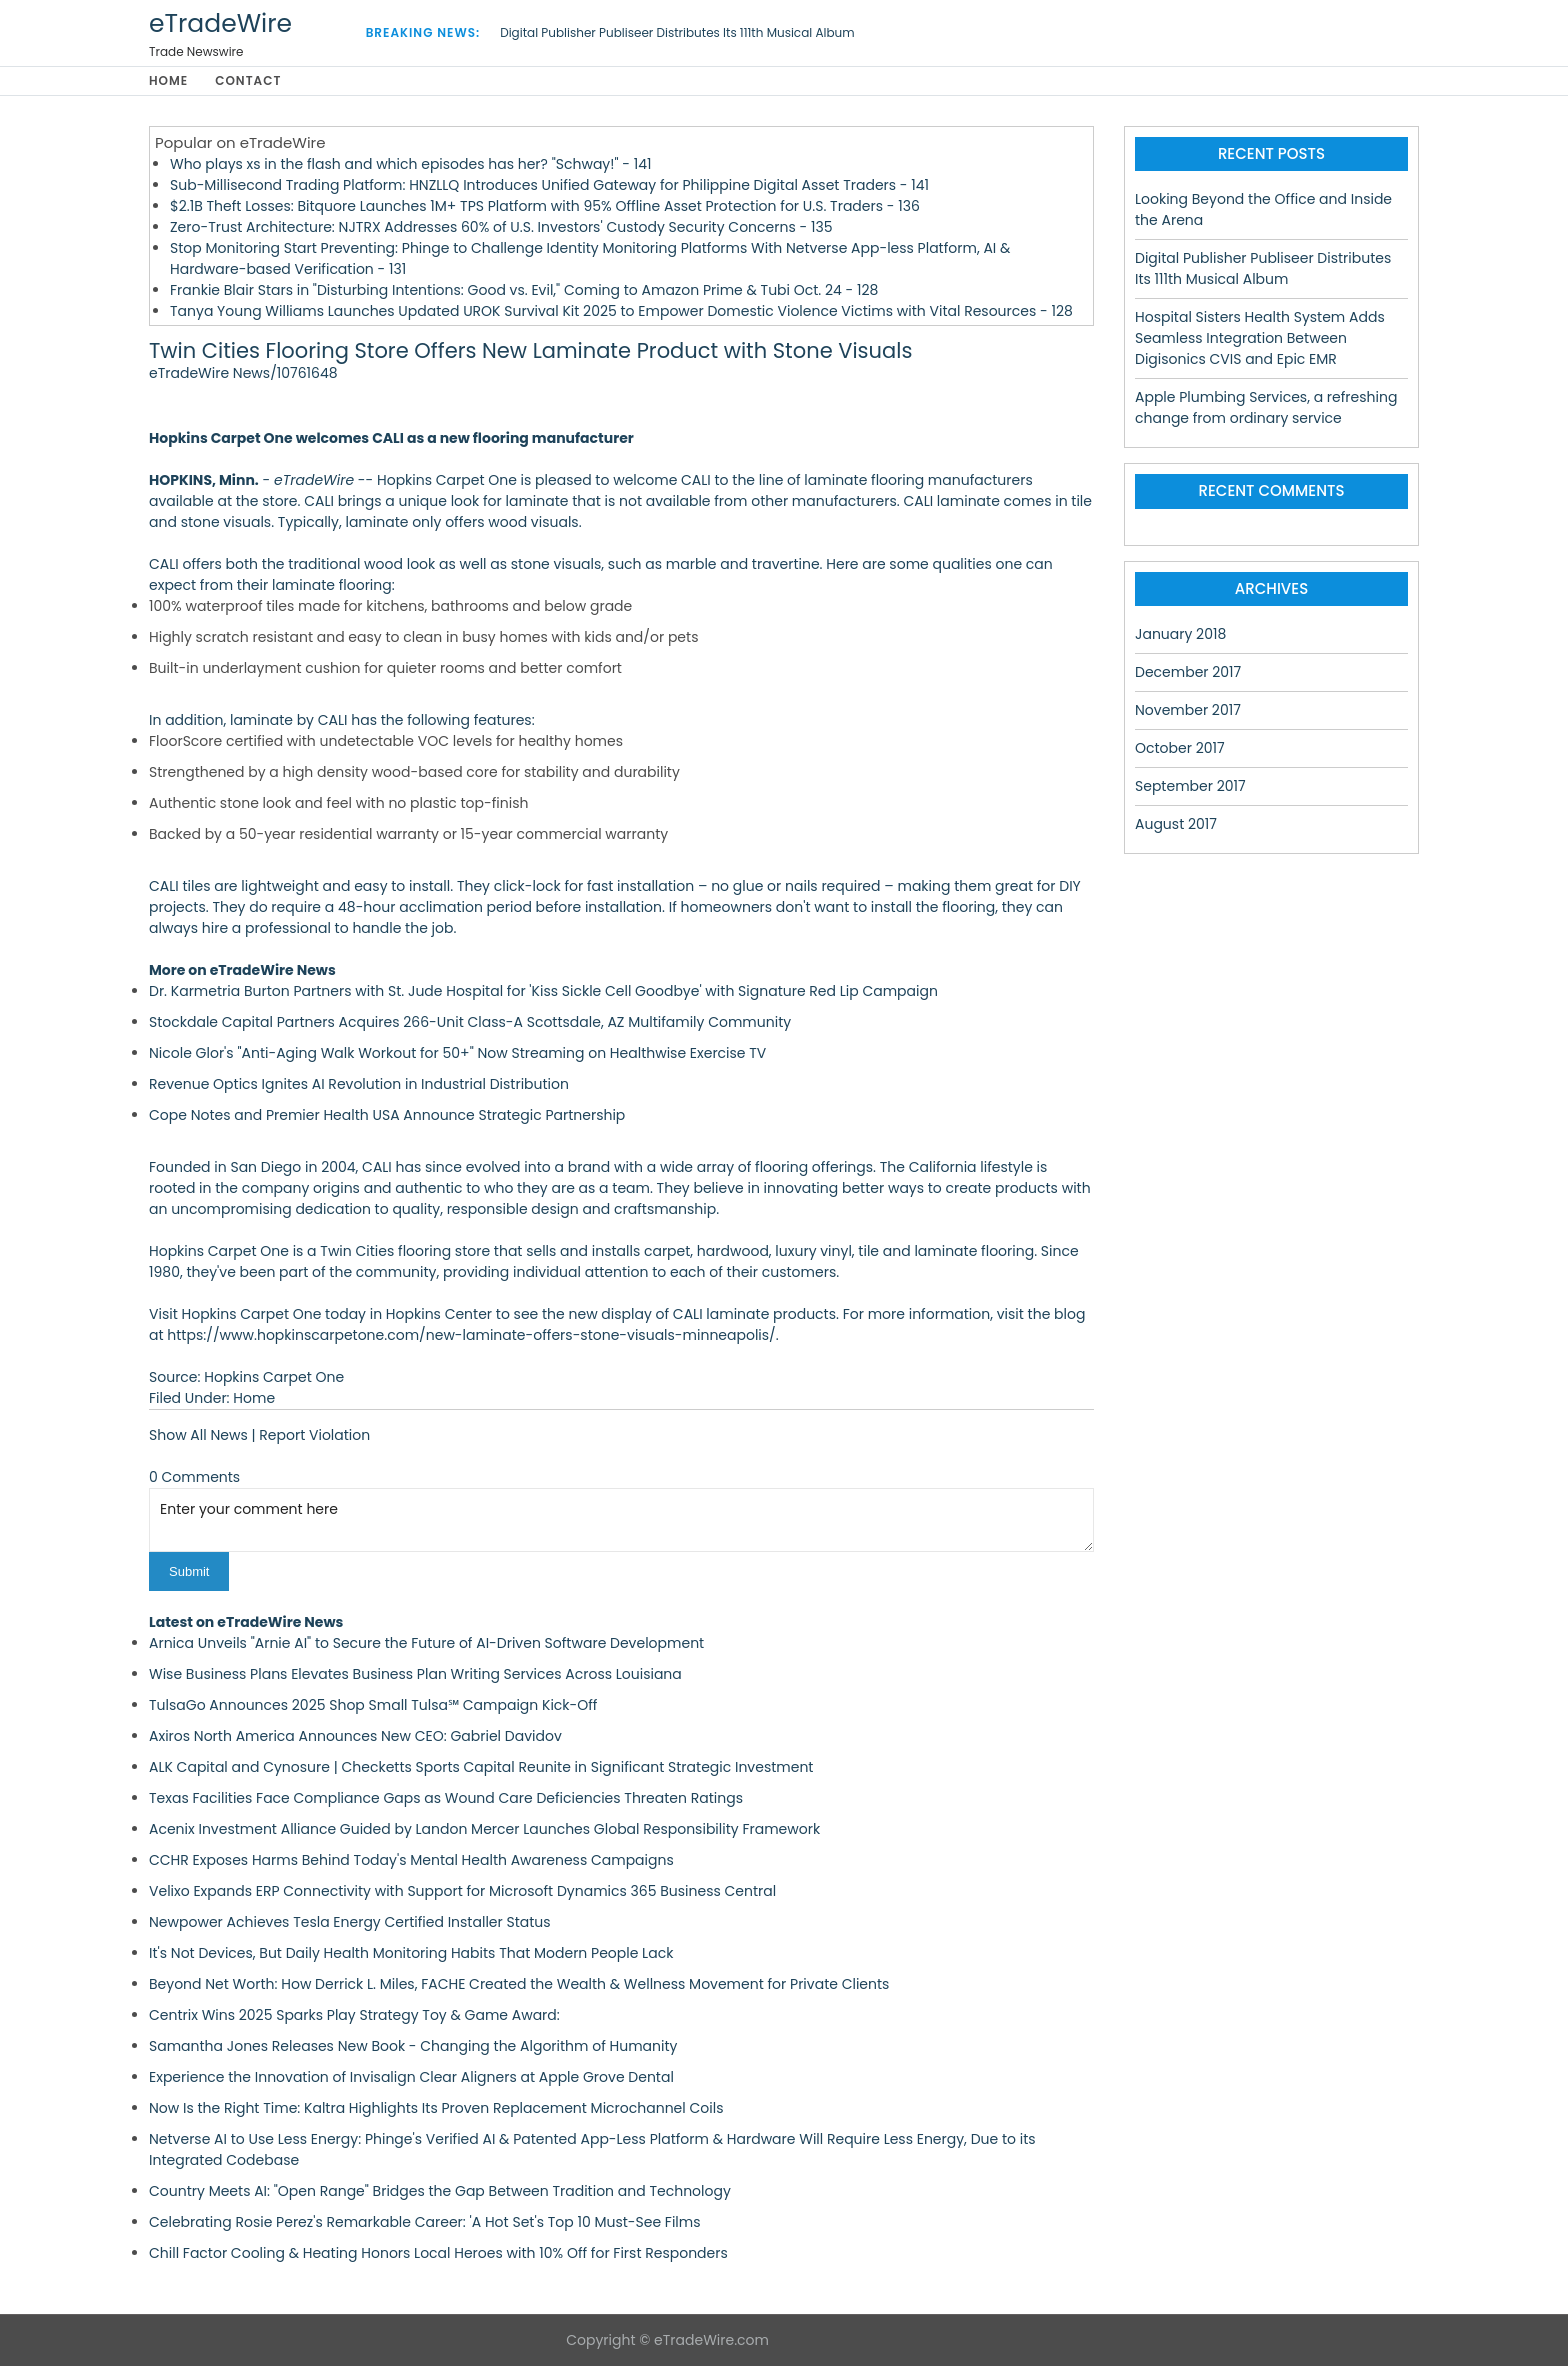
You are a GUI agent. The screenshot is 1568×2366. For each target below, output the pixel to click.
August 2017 (1176, 824)
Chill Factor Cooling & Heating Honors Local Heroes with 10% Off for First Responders (438, 2253)
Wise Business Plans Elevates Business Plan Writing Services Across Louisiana (415, 1674)
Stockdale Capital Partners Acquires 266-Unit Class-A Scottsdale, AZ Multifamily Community (470, 1022)
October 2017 (1180, 748)
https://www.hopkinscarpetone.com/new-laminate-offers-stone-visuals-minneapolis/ (471, 1335)
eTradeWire (220, 23)
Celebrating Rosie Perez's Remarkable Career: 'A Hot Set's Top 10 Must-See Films (425, 2222)
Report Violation (314, 1435)
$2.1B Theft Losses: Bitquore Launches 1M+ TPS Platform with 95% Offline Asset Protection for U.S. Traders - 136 (545, 206)
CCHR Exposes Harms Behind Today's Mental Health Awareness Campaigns (411, 1860)
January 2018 (1180, 634)
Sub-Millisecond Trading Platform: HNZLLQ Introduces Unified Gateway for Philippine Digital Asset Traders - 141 (549, 185)
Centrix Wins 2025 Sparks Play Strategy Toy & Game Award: (354, 2015)
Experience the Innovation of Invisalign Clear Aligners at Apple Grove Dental (411, 2077)
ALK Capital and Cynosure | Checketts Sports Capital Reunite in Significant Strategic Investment (481, 1767)
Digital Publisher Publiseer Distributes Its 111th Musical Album (677, 32)
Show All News (198, 1435)
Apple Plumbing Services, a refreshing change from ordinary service (1266, 407)
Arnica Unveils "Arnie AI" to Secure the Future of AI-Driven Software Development (426, 1643)
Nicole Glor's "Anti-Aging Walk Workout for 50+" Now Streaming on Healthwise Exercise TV (457, 1053)
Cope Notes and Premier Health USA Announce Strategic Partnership (387, 1115)
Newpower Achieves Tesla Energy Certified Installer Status (350, 1922)
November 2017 (1188, 710)
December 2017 (1188, 672)
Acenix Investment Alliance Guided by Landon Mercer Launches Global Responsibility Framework (484, 1829)
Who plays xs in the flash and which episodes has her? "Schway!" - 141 (410, 164)
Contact (248, 80)
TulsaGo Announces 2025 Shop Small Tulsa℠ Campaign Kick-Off (373, 1705)
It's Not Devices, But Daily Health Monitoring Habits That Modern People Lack (411, 1953)
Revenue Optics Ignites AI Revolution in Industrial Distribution (359, 1084)
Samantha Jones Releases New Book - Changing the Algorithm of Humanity (413, 2046)
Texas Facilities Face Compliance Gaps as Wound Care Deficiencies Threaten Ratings (446, 1798)
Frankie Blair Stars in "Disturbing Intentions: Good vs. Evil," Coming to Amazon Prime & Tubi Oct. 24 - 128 (524, 290)
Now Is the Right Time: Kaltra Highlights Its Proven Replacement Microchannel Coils (436, 2108)
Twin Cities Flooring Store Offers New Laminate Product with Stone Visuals (530, 350)
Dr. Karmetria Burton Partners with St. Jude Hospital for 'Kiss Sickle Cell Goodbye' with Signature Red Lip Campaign (543, 991)
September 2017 (1190, 786)
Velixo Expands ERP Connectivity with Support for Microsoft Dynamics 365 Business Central (462, 1891)
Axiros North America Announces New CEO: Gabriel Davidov (355, 1736)
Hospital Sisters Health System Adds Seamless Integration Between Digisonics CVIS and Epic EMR (1260, 338)
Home (168, 80)
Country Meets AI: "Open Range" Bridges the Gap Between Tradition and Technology (440, 2191)
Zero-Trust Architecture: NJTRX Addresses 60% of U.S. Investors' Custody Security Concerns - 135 (501, 227)
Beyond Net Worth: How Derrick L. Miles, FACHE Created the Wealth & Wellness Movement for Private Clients (519, 1984)
